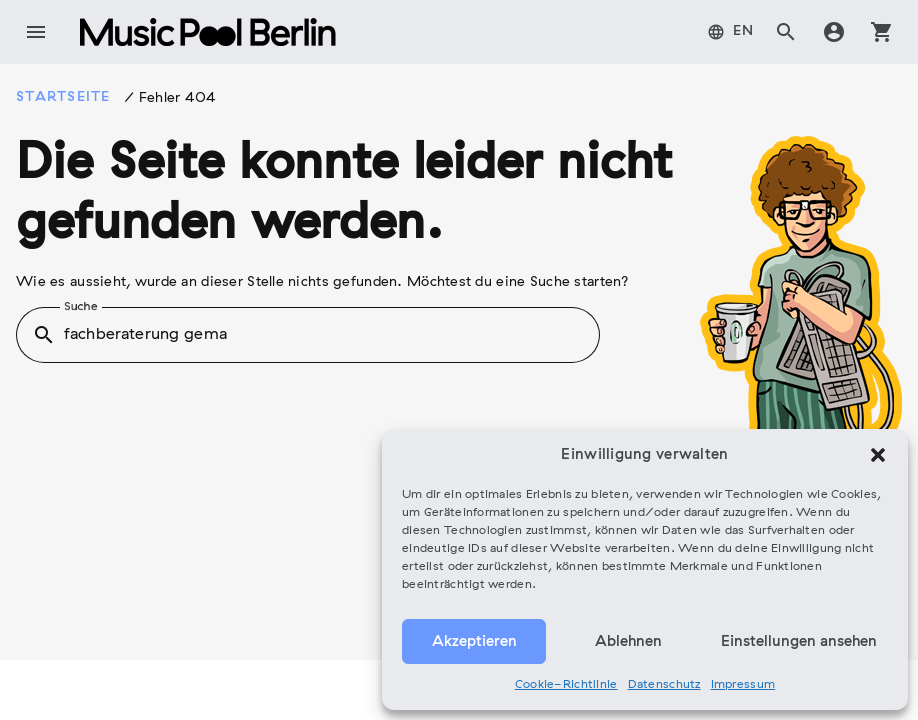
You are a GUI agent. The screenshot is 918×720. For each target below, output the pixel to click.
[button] (878, 455)
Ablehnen (628, 642)
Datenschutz (664, 685)
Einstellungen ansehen (799, 642)
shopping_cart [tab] (882, 32)
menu (36, 32)
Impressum (743, 685)
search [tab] (786, 32)
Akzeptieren (474, 642)
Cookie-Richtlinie (566, 685)
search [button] (44, 335)
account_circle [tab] (834, 32)
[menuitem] (731, 32)
